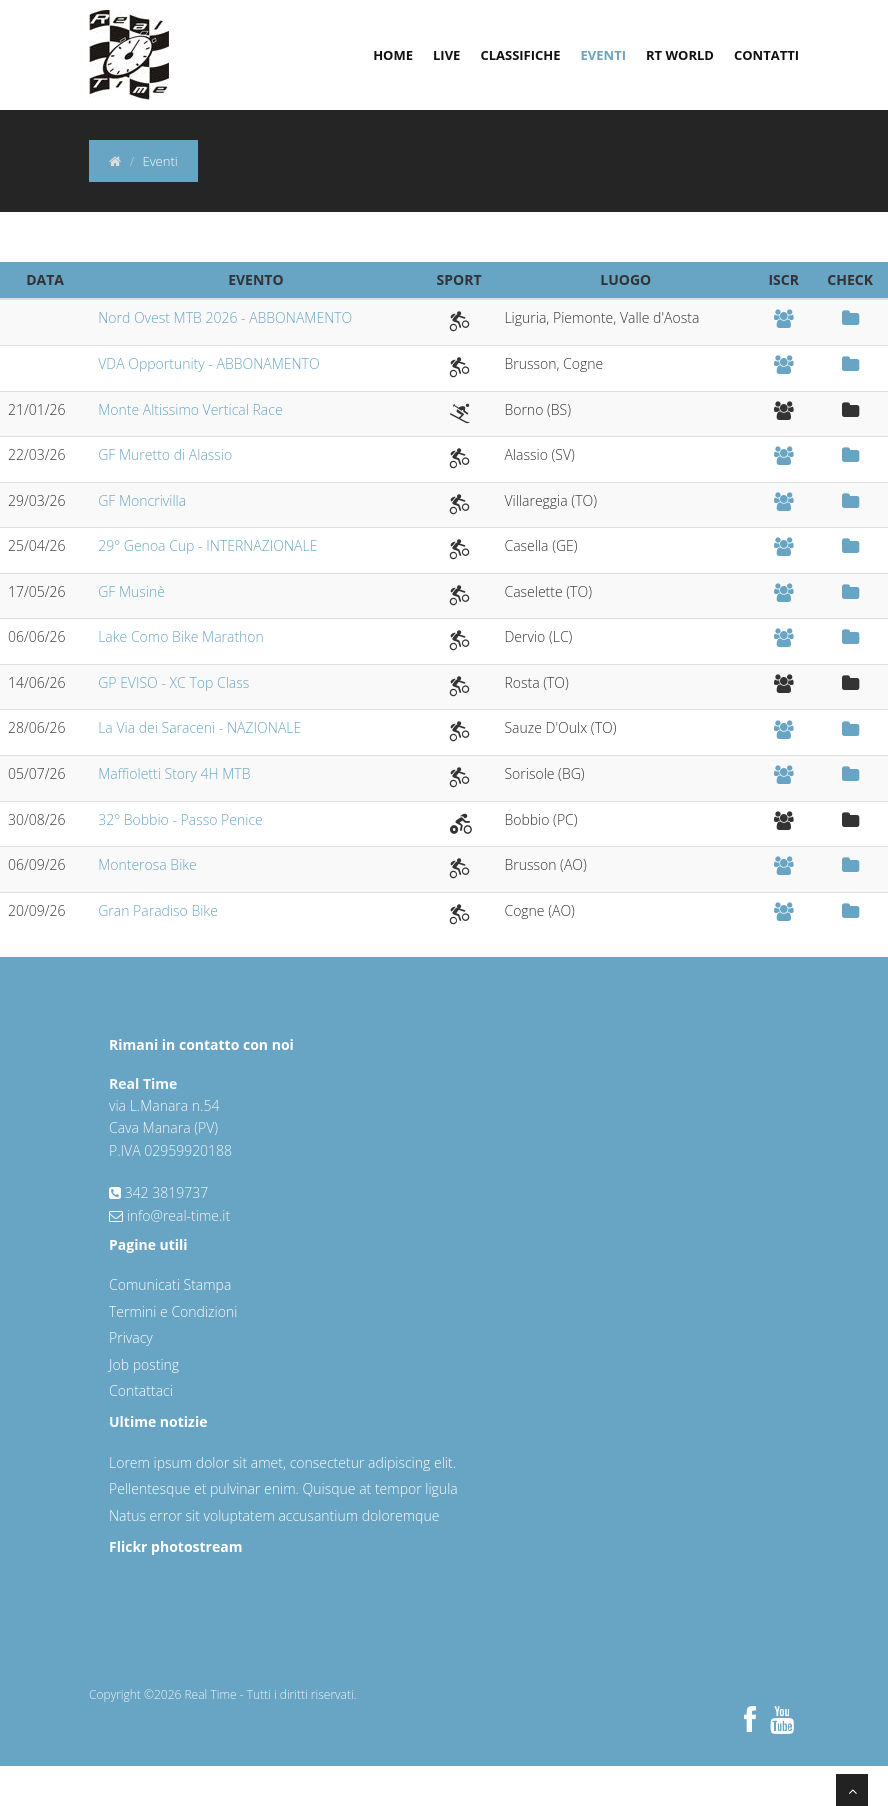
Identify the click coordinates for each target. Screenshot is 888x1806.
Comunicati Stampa (170, 1284)
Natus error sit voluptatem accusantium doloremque (274, 1515)
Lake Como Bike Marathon (181, 636)
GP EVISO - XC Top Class (173, 682)
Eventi (603, 55)
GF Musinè (131, 591)
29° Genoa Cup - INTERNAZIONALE (207, 545)
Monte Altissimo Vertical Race (190, 409)
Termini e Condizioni (173, 1311)
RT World (680, 55)
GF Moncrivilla (142, 500)
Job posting (144, 1364)
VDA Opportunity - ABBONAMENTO (208, 363)
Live (446, 55)
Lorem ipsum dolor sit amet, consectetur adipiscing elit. (282, 1462)
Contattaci (141, 1390)
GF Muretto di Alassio (165, 454)
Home (393, 55)
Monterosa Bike (147, 864)
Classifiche (520, 55)
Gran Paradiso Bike (158, 910)
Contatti (766, 55)
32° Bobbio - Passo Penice (180, 819)
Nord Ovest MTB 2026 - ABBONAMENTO (225, 317)
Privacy (131, 1337)
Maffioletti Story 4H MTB (174, 773)
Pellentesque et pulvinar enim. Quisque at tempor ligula (283, 1488)
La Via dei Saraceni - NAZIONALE (199, 727)
